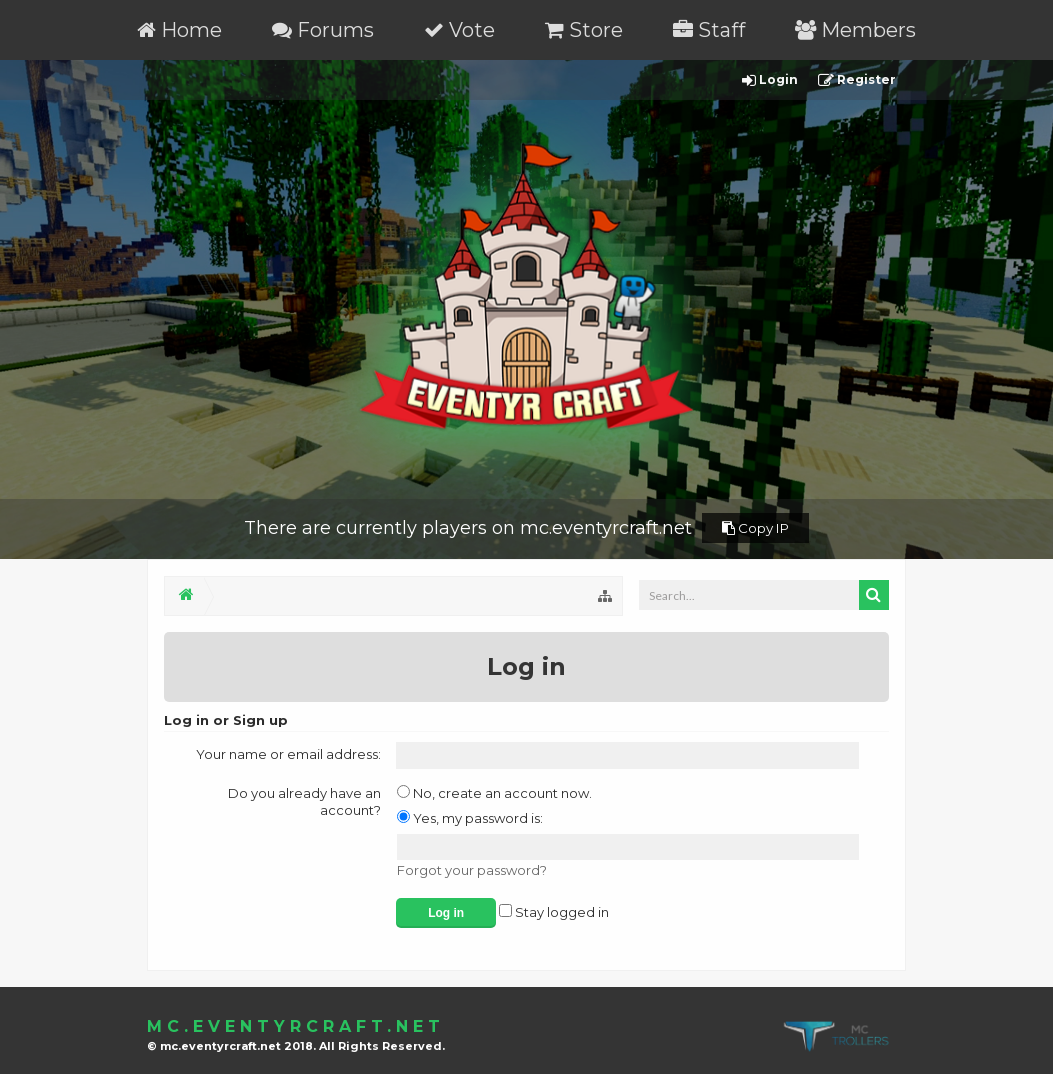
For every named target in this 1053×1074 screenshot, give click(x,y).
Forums (323, 30)
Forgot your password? (472, 870)
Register (857, 80)
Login (770, 80)
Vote (459, 30)
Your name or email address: (288, 754)
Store (584, 30)
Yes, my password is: (470, 818)
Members (855, 30)
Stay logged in (554, 912)
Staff (709, 30)
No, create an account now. (494, 793)
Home (179, 30)
